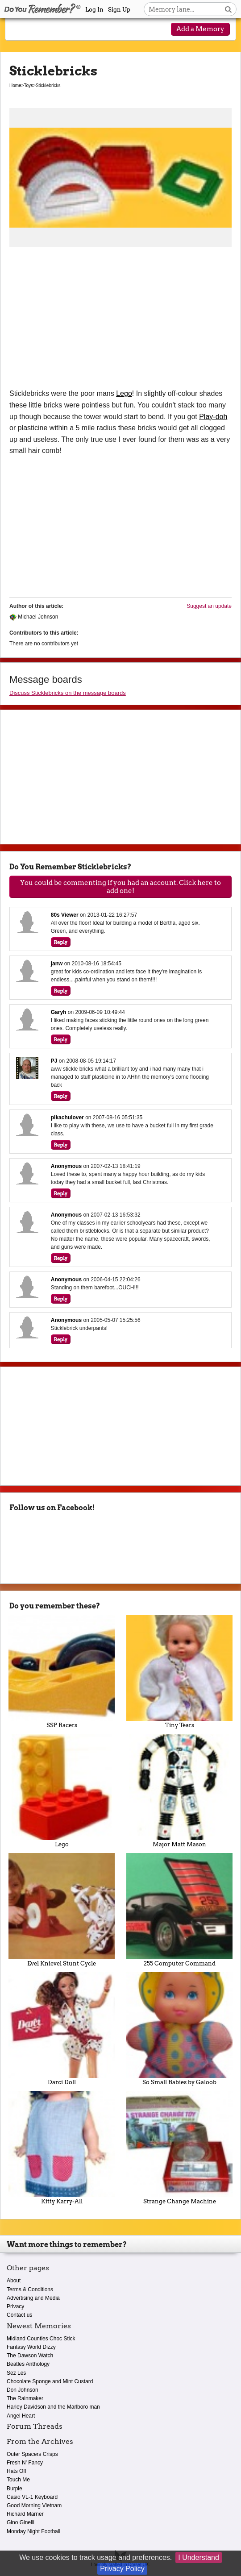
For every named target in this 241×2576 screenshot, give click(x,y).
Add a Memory (200, 29)
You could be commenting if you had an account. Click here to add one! (120, 887)
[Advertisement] (120, 320)
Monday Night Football (33, 2531)
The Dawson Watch (30, 2355)
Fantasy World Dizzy (31, 2347)
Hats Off (16, 2471)
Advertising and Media (33, 2298)
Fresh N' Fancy (25, 2463)
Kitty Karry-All (61, 2148)
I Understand (198, 2557)
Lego (124, 393)
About (14, 2280)
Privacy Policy (122, 2568)
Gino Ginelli (20, 2522)
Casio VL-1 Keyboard (32, 2497)
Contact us (19, 2315)
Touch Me (18, 2479)
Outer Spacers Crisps (32, 2454)
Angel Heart (21, 2416)
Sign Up (119, 9)
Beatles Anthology (28, 2364)
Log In (94, 9)
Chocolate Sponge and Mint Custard (50, 2381)
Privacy (15, 2306)
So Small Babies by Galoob (179, 2029)
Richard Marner (25, 2514)
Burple (14, 2488)
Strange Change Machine (179, 2148)
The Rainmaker (25, 2398)
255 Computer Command (179, 1910)
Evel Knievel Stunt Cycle (61, 1910)
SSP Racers (61, 1672)
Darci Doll (61, 2029)
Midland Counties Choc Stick (41, 2338)
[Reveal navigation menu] (20, 30)
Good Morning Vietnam (34, 2505)
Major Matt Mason (179, 1791)
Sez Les (16, 2373)
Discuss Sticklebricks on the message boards (67, 693)
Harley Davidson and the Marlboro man (53, 2407)
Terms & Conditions (30, 2289)
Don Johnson (22, 2390)
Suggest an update (209, 606)
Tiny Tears (179, 1672)
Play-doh (213, 416)
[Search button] (228, 9)
